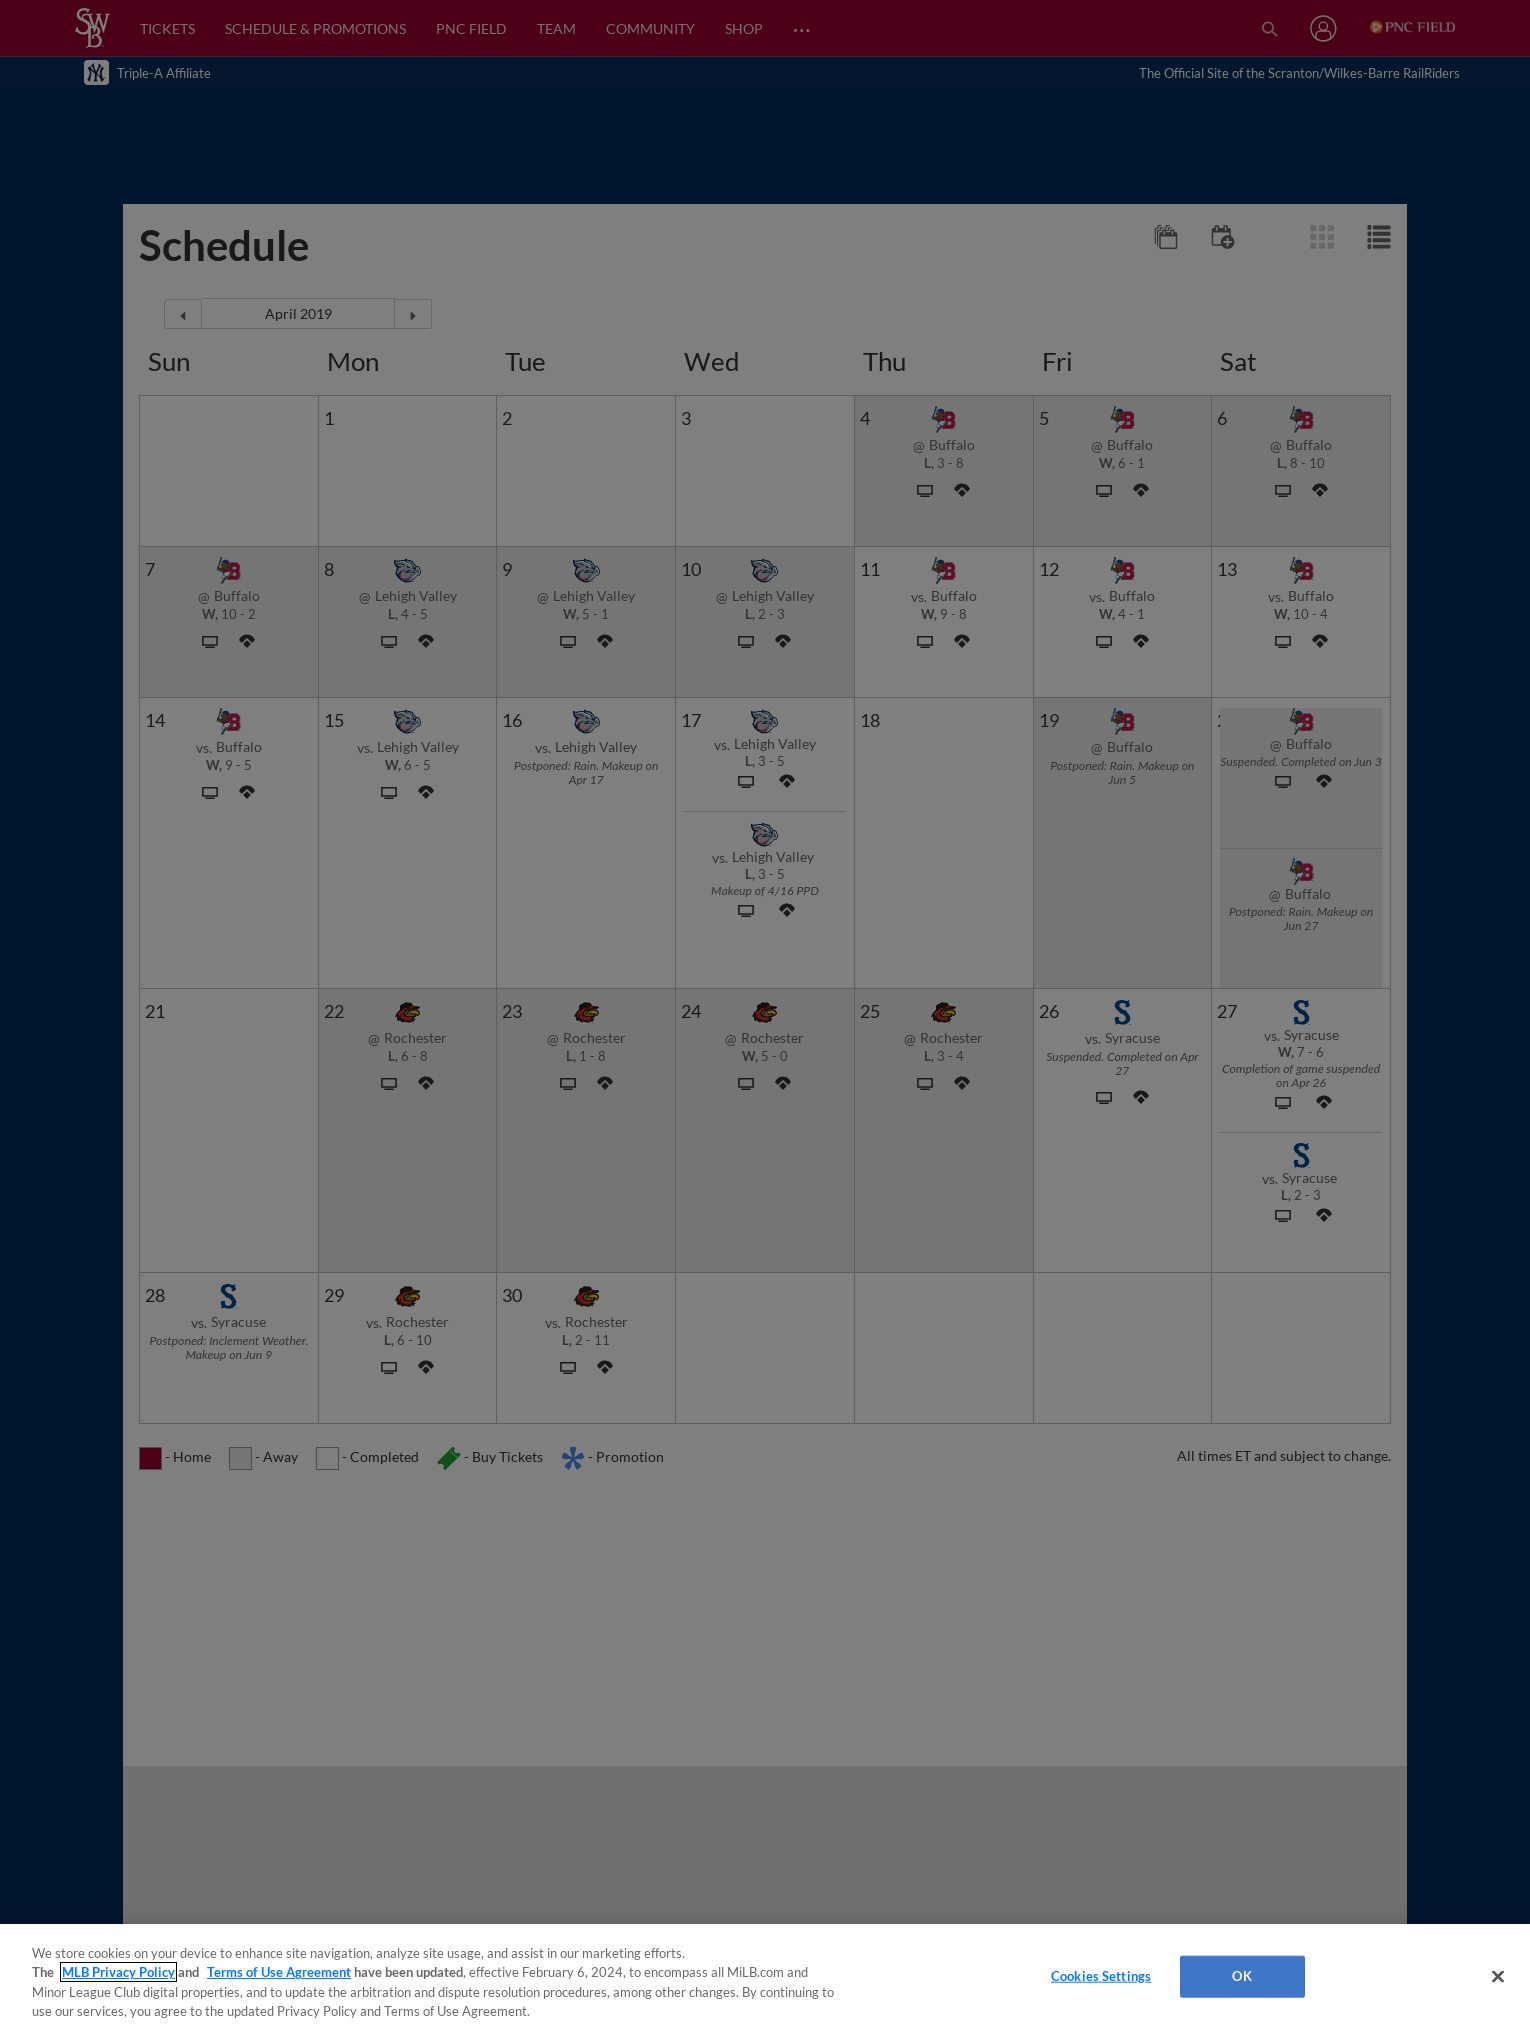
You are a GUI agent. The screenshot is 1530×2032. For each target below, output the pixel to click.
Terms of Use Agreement (279, 1972)
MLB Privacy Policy (118, 1972)
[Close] (1498, 1976)
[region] (765, 1978)
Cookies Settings (1101, 1976)
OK (1241, 1976)
